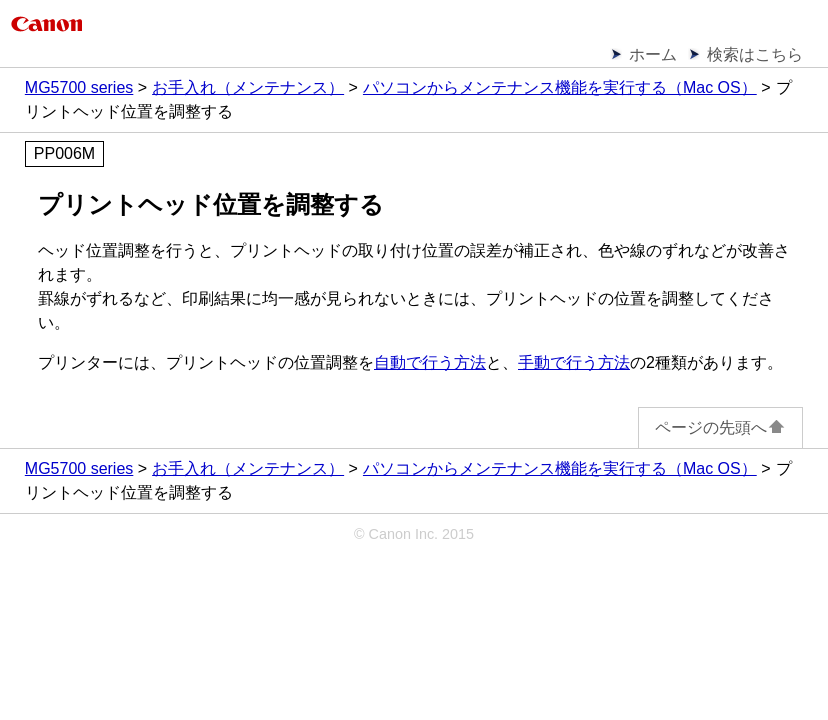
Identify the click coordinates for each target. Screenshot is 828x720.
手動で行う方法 (574, 362)
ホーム (653, 54)
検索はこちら (755, 54)
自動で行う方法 (430, 362)
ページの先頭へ (720, 427)
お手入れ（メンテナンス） (248, 87)
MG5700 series (79, 87)
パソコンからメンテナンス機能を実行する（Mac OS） (560, 87)
